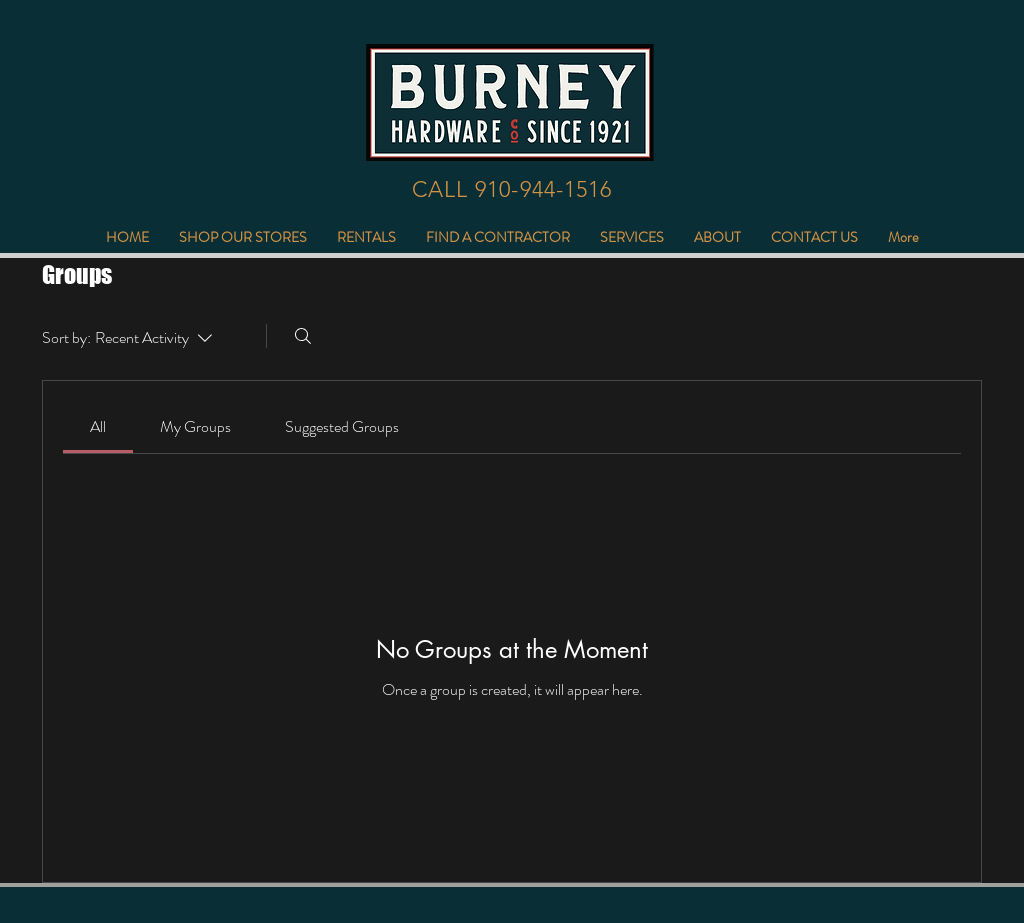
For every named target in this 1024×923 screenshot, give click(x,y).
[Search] (303, 336)
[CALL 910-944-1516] (512, 189)
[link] (98, 426)
